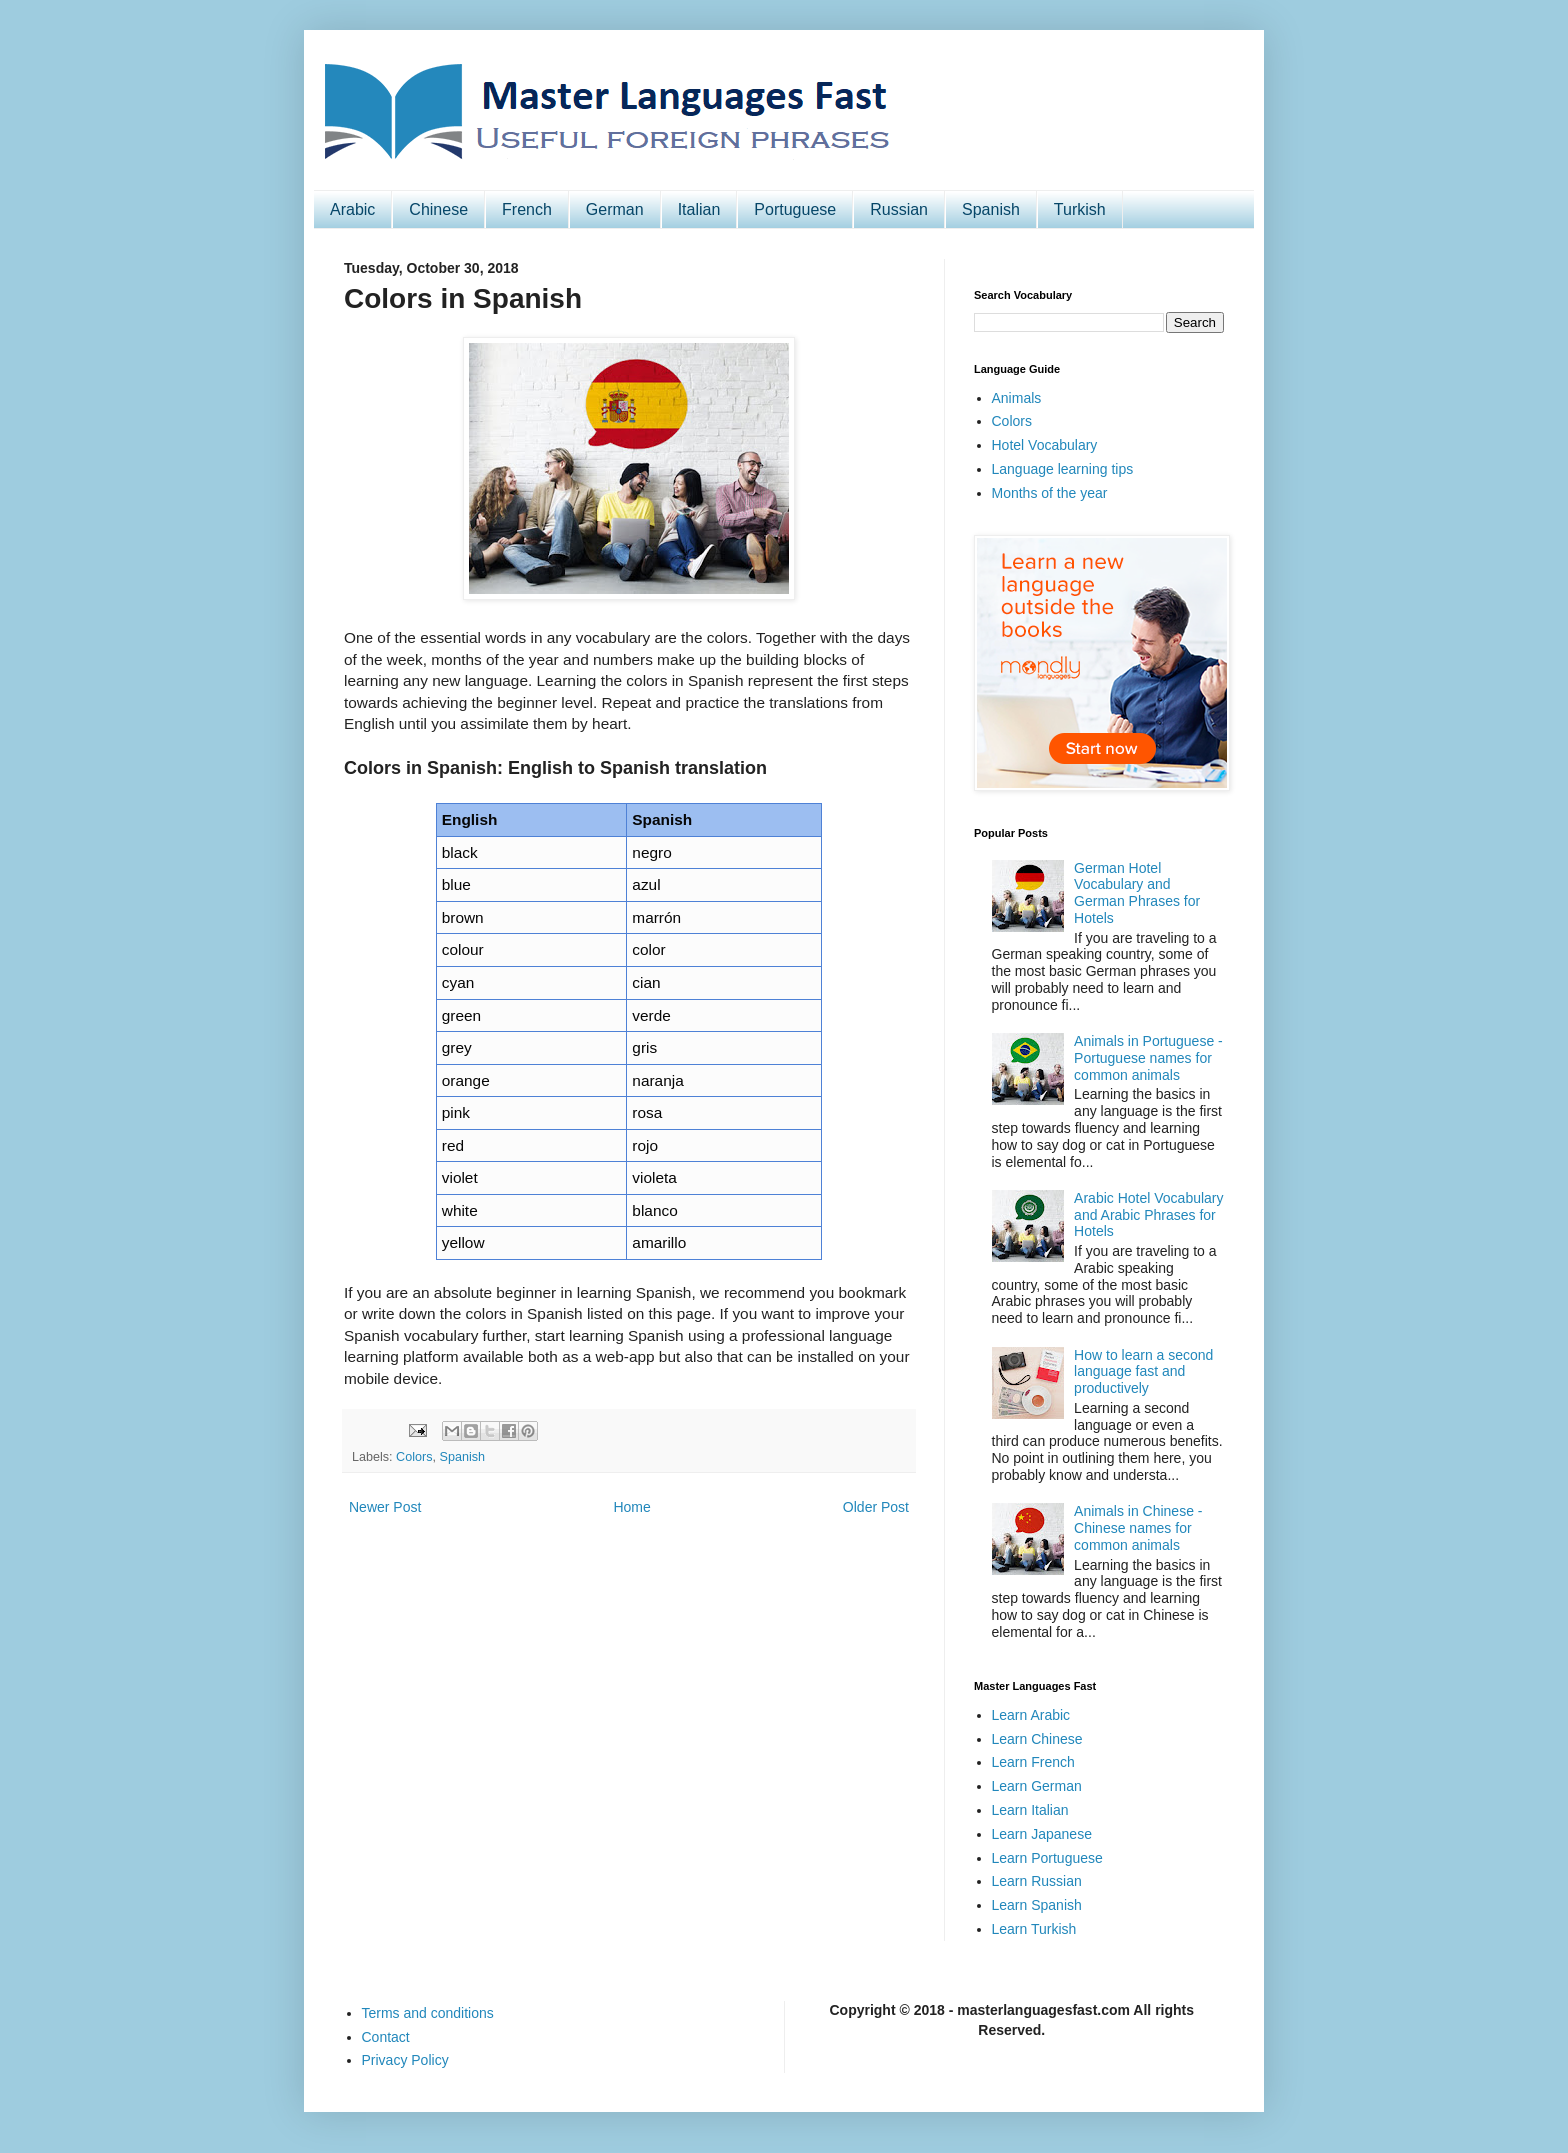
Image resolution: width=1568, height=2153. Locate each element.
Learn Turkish (1034, 1929)
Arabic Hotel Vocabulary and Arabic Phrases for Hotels (1148, 1215)
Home (631, 1507)
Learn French (1033, 1762)
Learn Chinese (1037, 1739)
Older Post (876, 1507)
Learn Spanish (1037, 1905)
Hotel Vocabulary (1045, 445)
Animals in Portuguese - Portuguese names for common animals (1148, 1058)
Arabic (352, 209)
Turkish (1080, 209)
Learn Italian (1030, 1810)
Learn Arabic (1031, 1715)
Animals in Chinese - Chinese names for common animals (1138, 1528)
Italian (699, 209)
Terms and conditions (428, 2013)
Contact (386, 2037)
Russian (899, 209)
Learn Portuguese (1047, 1858)
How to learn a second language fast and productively (1143, 1372)
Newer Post (385, 1507)
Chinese (438, 209)
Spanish (991, 209)
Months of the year (1050, 493)
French (527, 209)
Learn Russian (1037, 1881)
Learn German (1037, 1786)
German (615, 209)
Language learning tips (1063, 469)
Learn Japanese (1042, 1834)
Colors (414, 1457)
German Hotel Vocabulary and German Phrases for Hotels (1137, 893)
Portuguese (795, 209)
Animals (1017, 398)
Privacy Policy (405, 2060)
